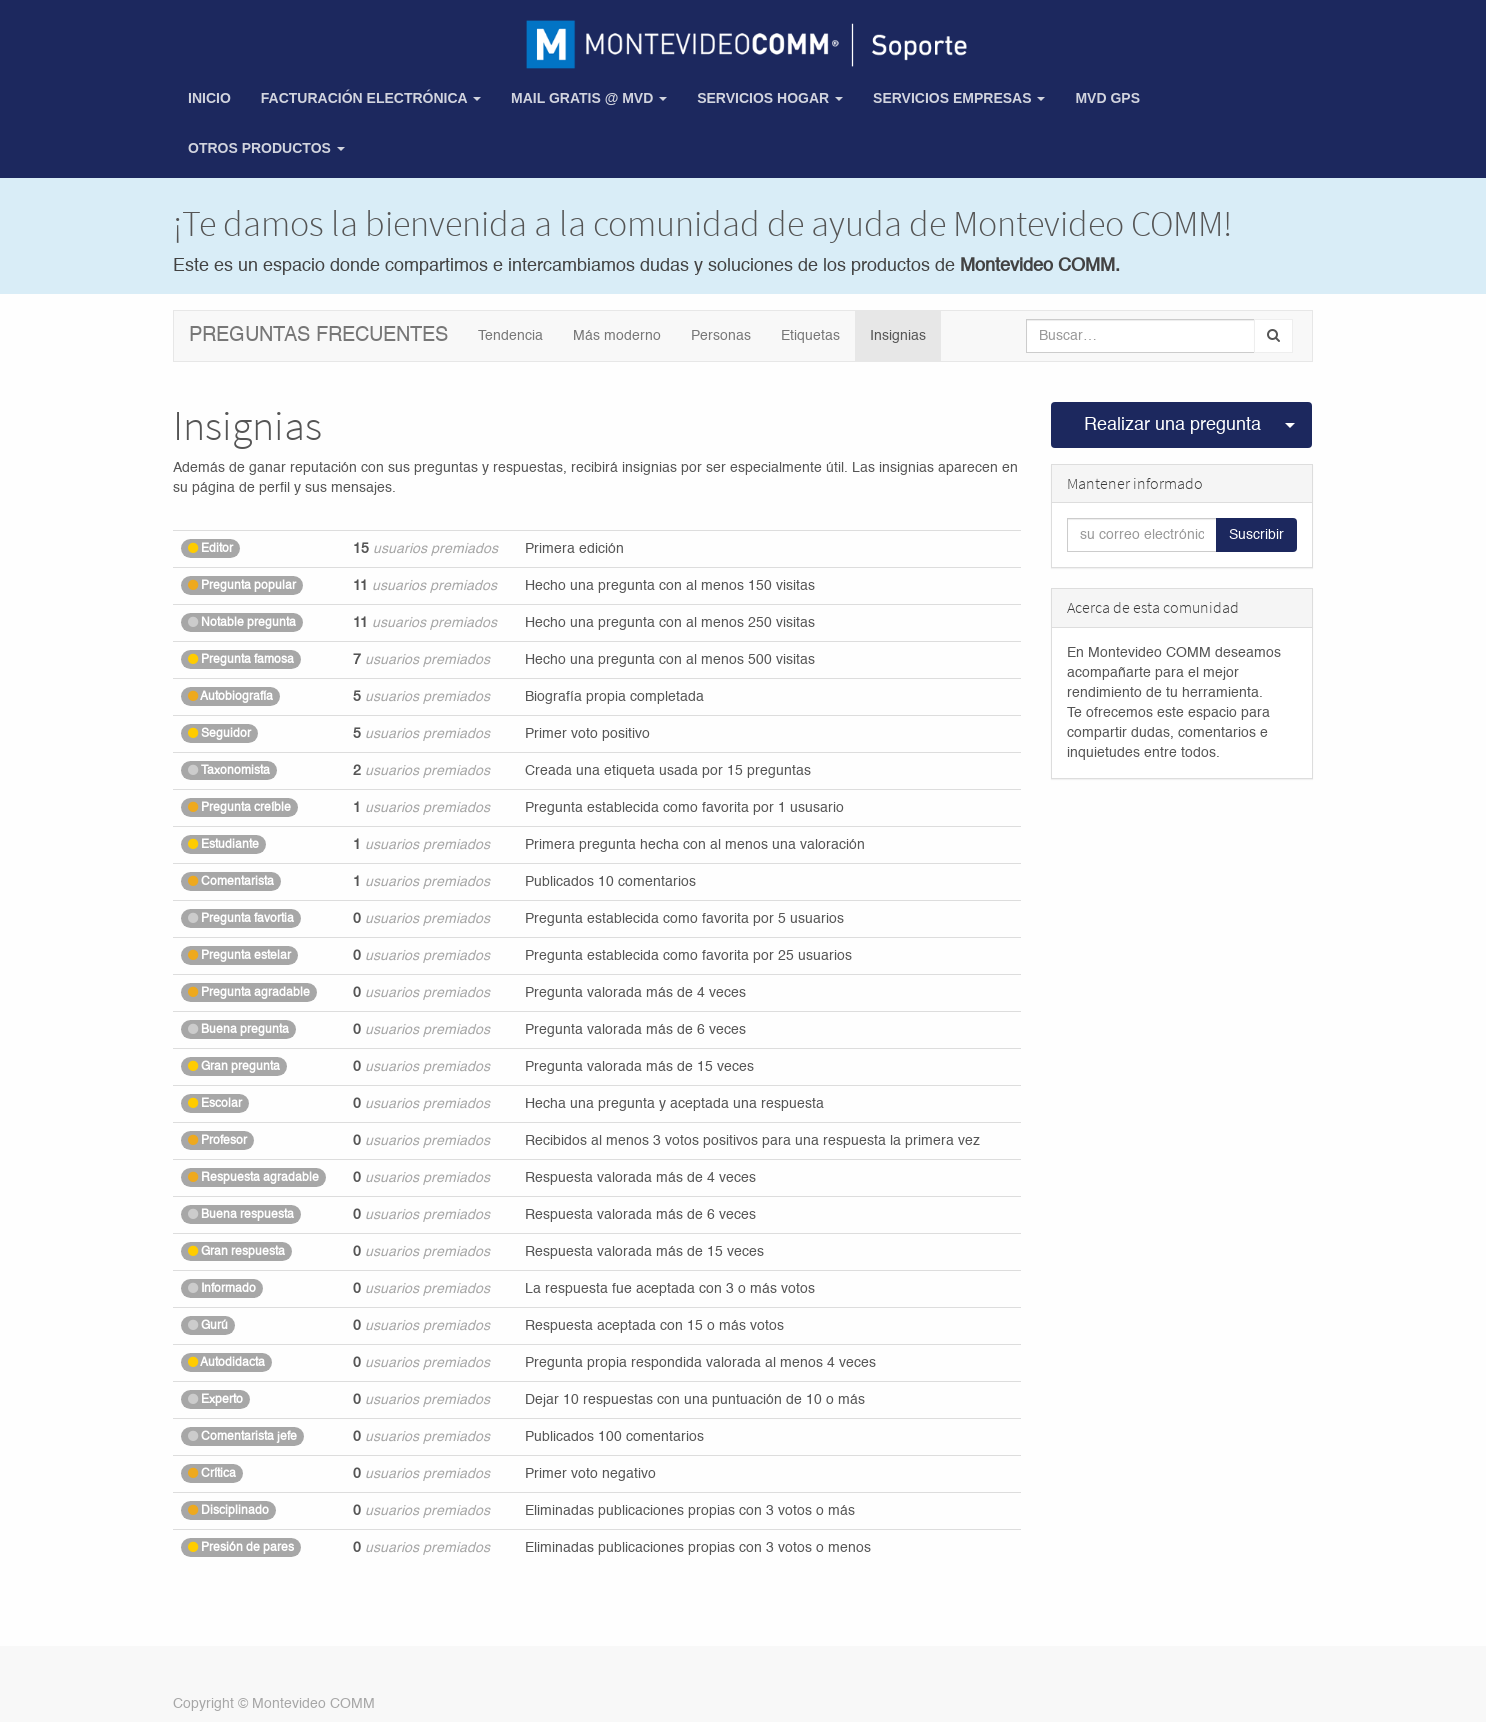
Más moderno (617, 336)
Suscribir (1256, 535)
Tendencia (510, 336)
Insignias (898, 336)
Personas (721, 336)
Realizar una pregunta (1172, 425)
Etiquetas (810, 336)
